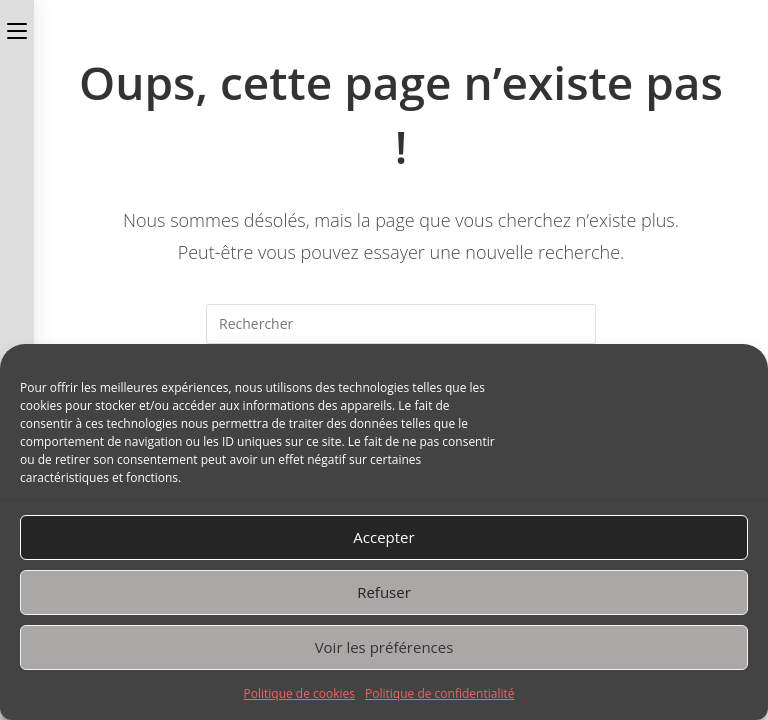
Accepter (383, 537)
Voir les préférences (384, 647)
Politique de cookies (300, 693)
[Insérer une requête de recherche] (401, 324)
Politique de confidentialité (439, 693)
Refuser (384, 592)
